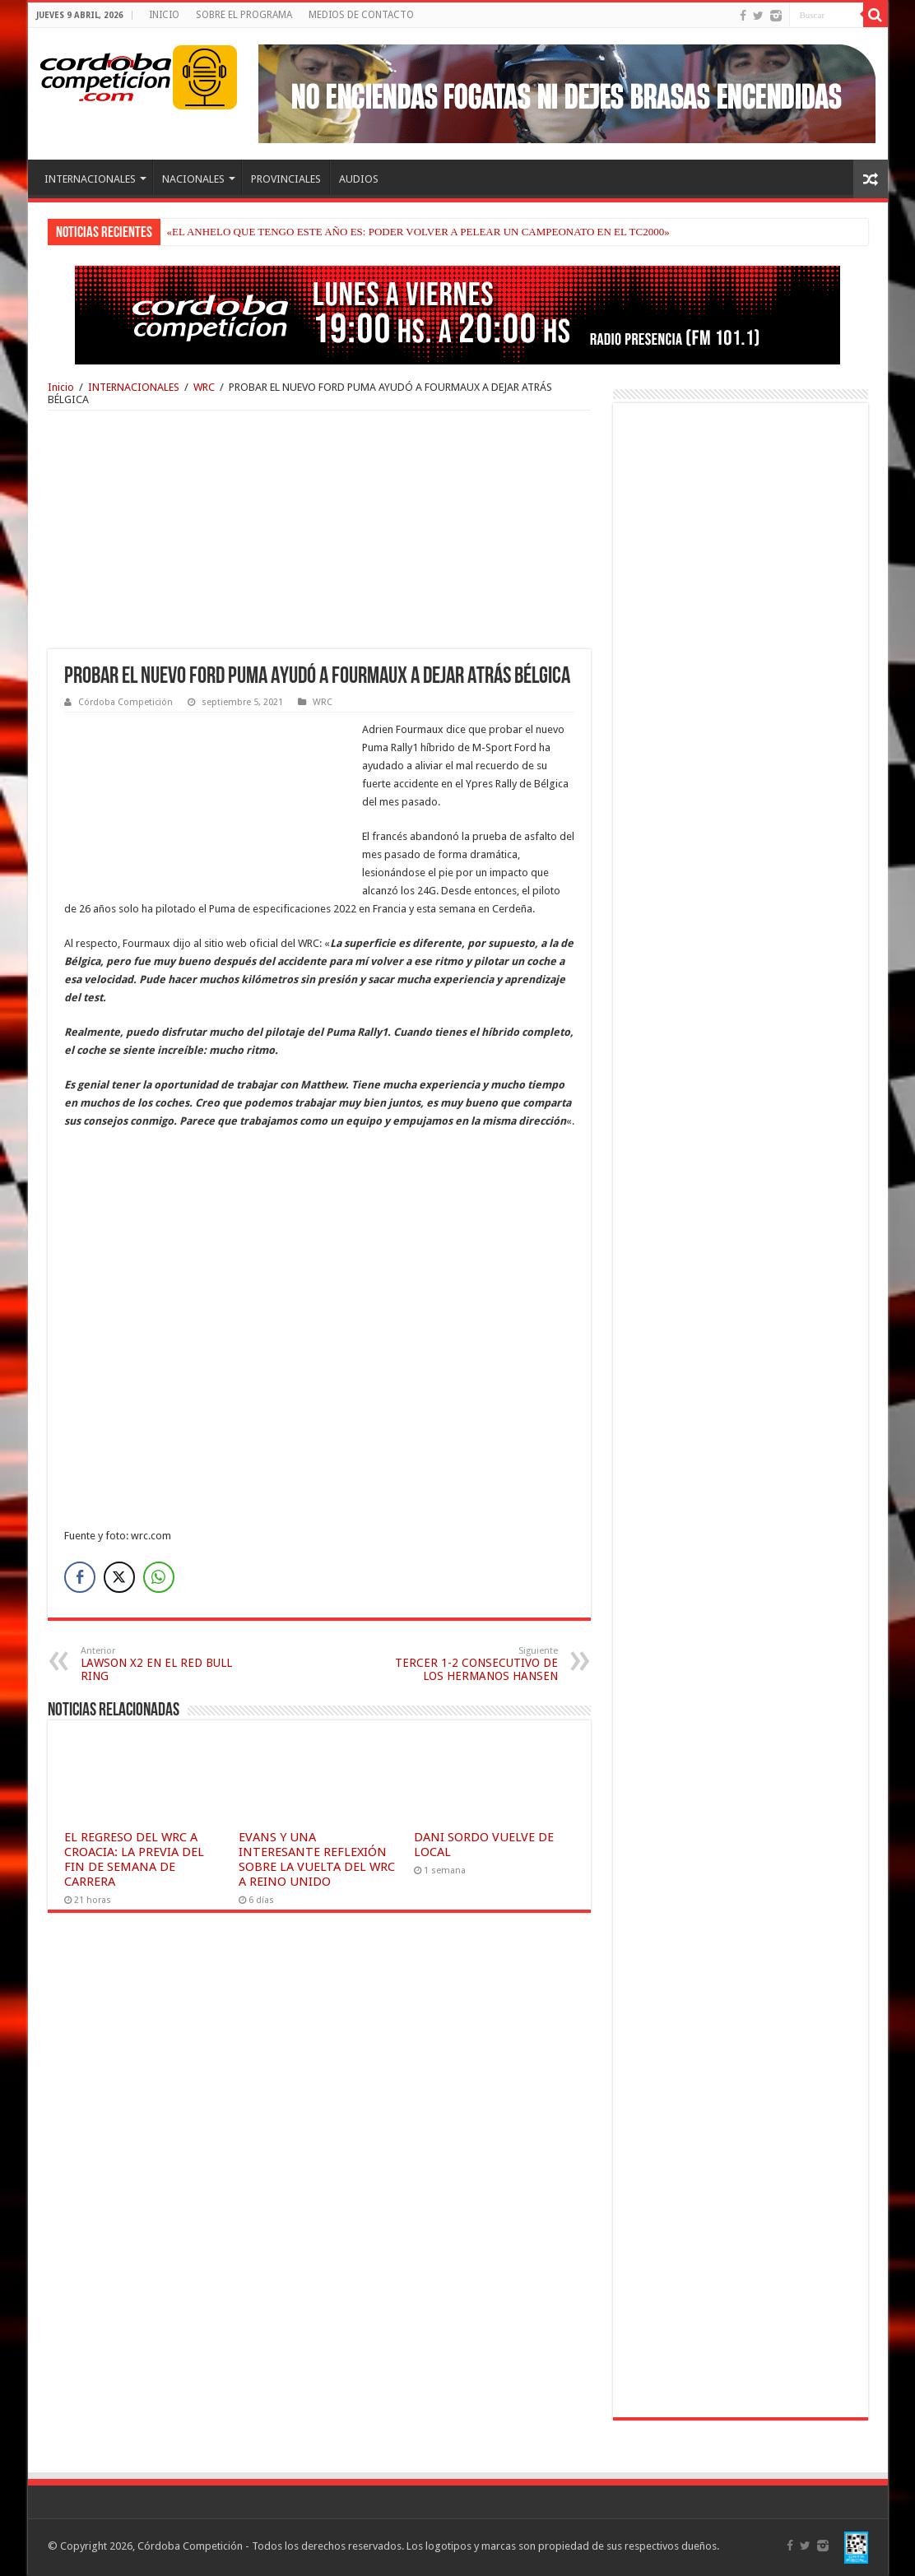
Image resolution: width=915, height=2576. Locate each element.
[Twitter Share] (119, 1577)
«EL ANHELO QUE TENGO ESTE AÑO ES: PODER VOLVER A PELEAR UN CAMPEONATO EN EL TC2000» (418, 231)
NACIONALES (193, 179)
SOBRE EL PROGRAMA (244, 15)
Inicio (61, 387)
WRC (204, 387)
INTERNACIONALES (90, 179)
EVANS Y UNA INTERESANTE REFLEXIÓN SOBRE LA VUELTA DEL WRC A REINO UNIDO (317, 1859)
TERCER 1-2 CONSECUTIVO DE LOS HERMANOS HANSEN (473, 1664)
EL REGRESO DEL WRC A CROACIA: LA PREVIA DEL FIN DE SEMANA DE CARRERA (134, 1859)
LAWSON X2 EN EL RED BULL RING (165, 1664)
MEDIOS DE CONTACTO (361, 15)
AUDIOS (359, 179)
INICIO (164, 15)
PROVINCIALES (286, 179)
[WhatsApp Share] (158, 1577)
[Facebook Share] (79, 1577)
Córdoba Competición (125, 702)
